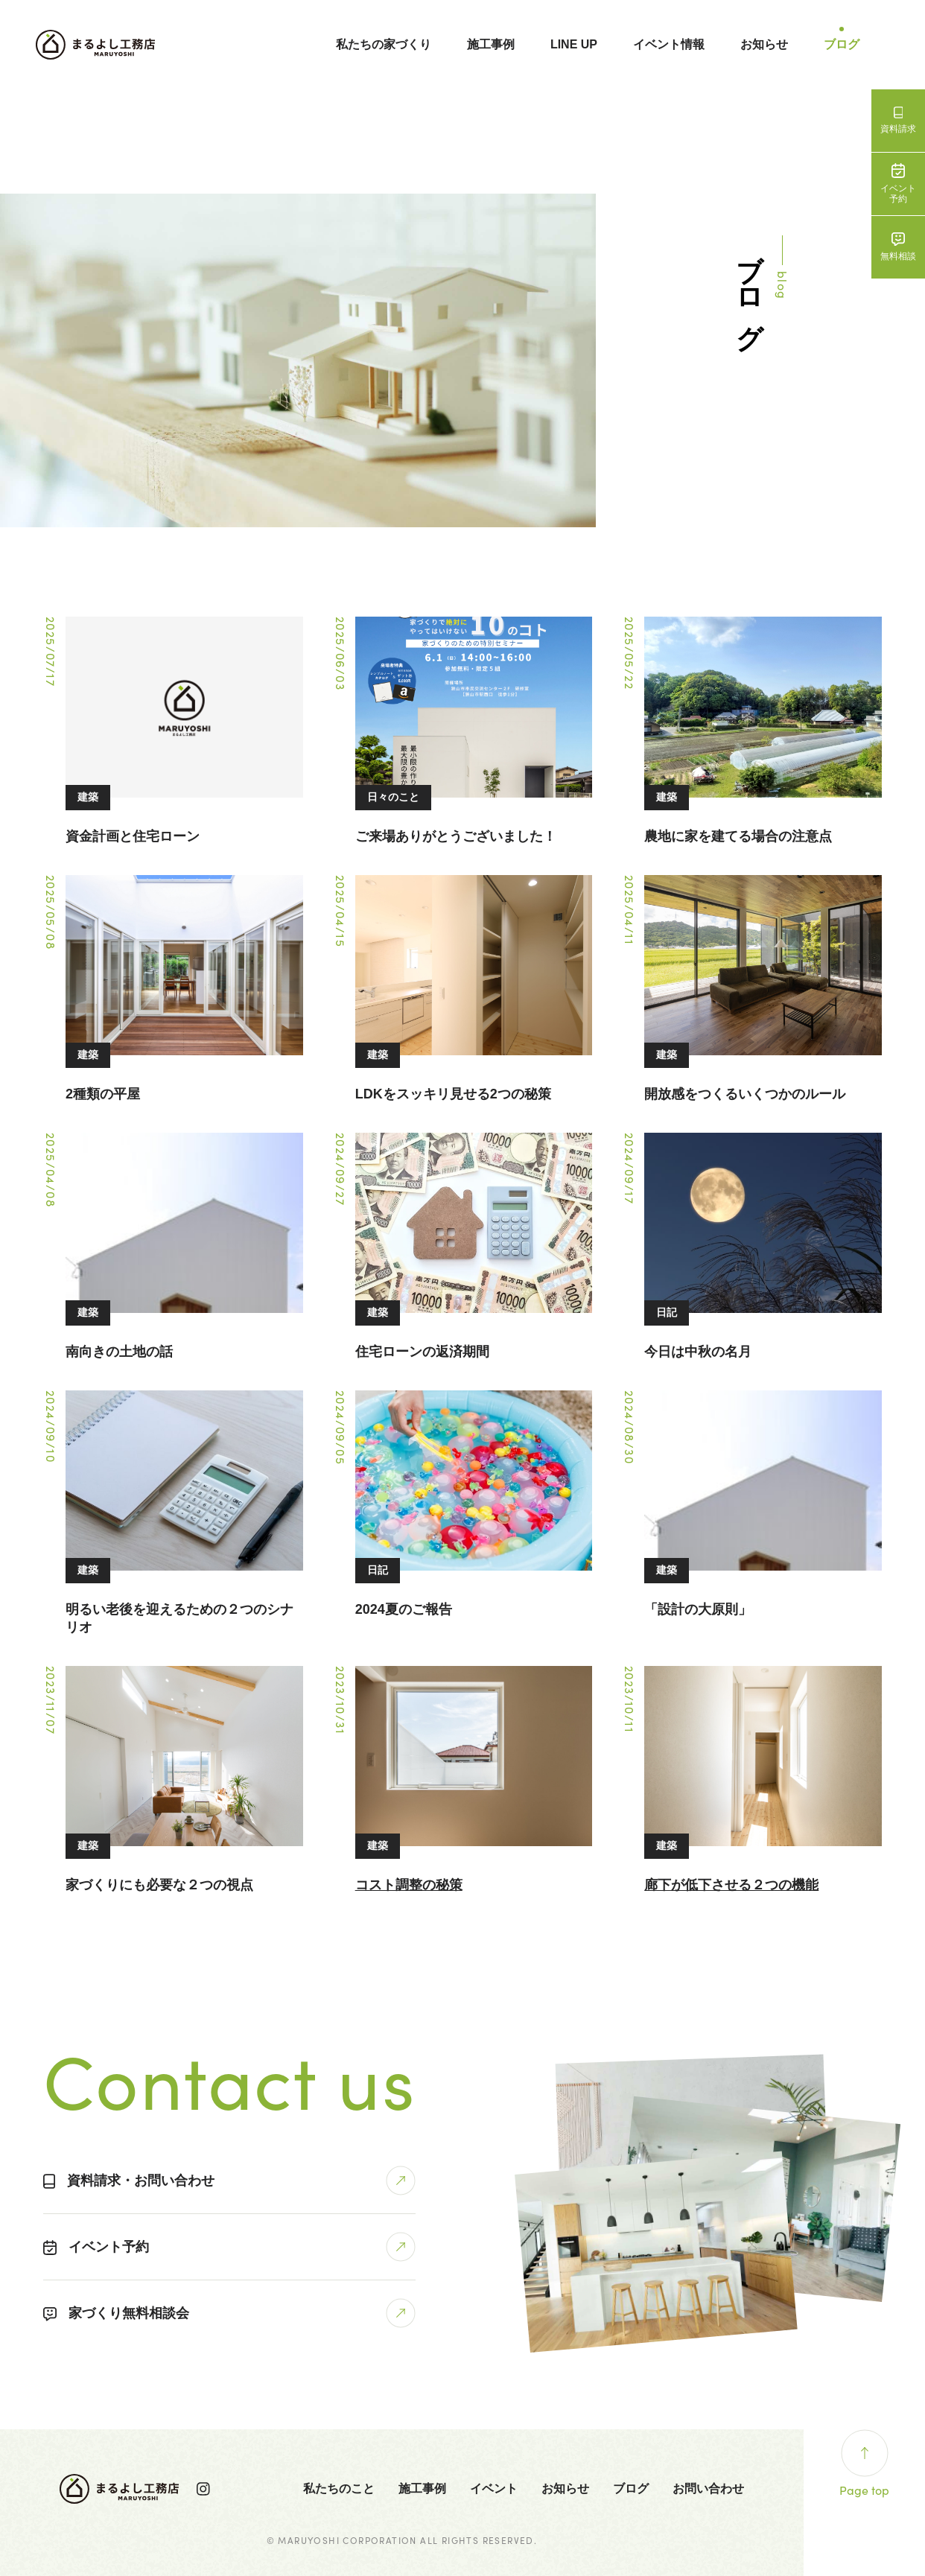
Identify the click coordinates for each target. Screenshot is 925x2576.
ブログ (841, 44)
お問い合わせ (708, 2488)
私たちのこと (339, 2488)
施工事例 (491, 44)
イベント (494, 2488)
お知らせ (764, 44)
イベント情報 (669, 44)
